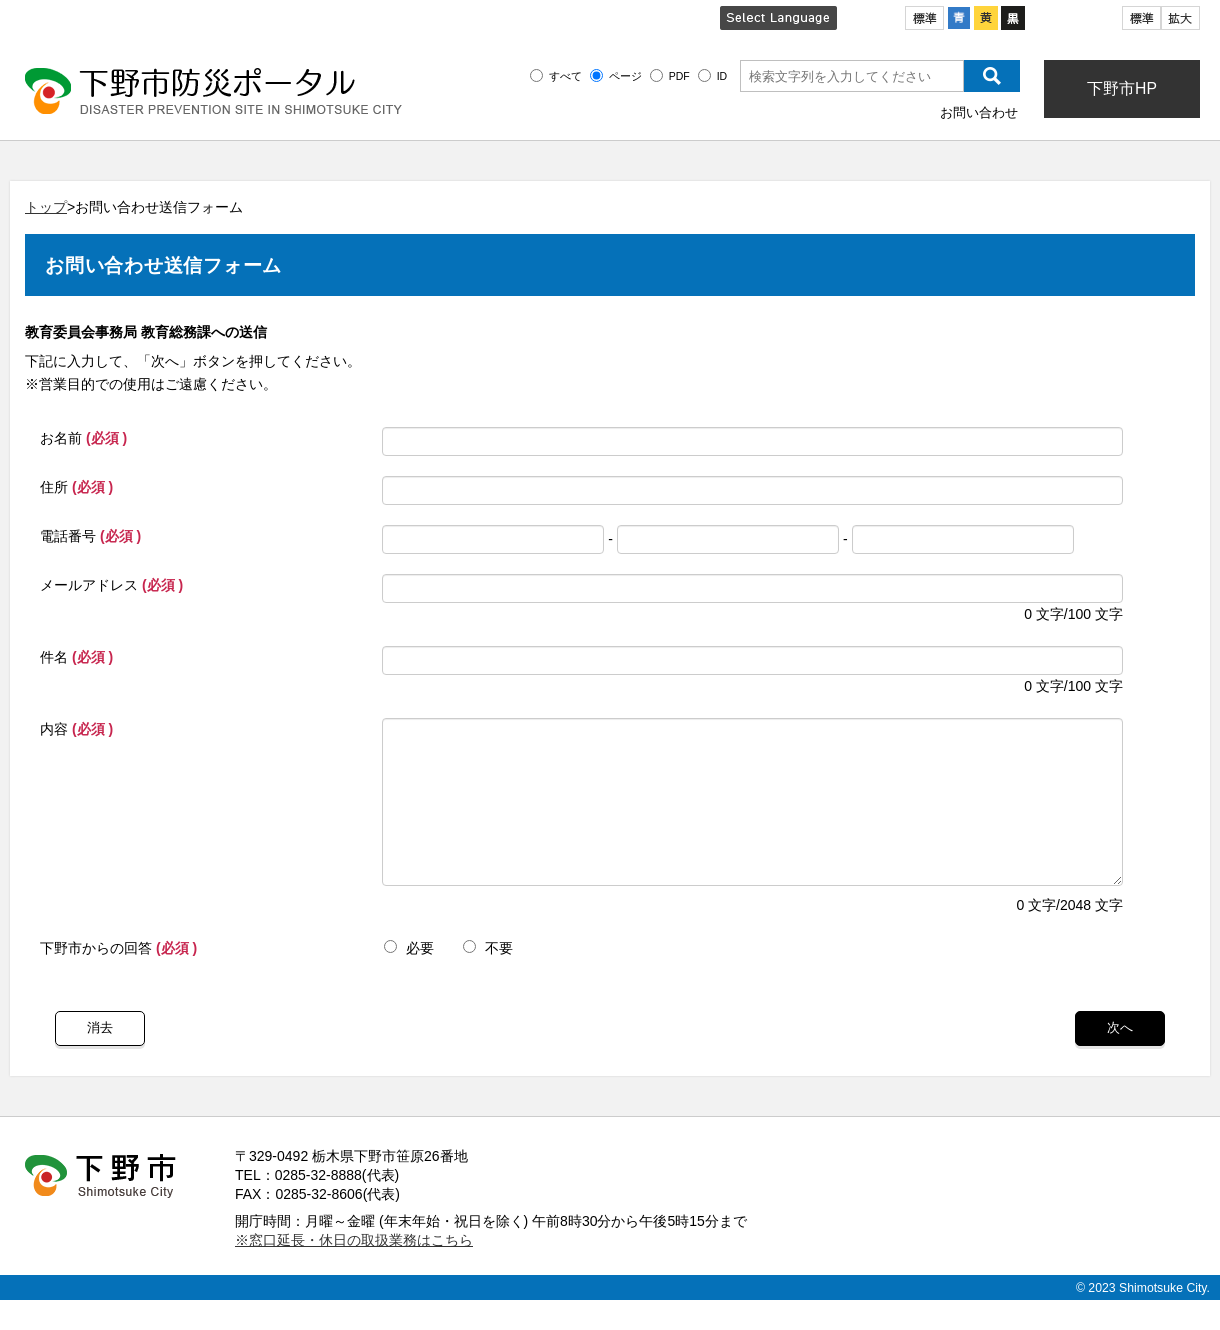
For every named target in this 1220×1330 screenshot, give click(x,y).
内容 (76, 729)
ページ (625, 76)
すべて (565, 76)
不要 (488, 978)
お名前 (83, 438)
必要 (409, 978)
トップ (46, 207)
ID (722, 76)
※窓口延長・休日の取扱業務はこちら (354, 1270)
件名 (76, 657)
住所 (76, 487)
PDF (679, 76)
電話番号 (90, 536)
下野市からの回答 (118, 978)
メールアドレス (111, 585)
